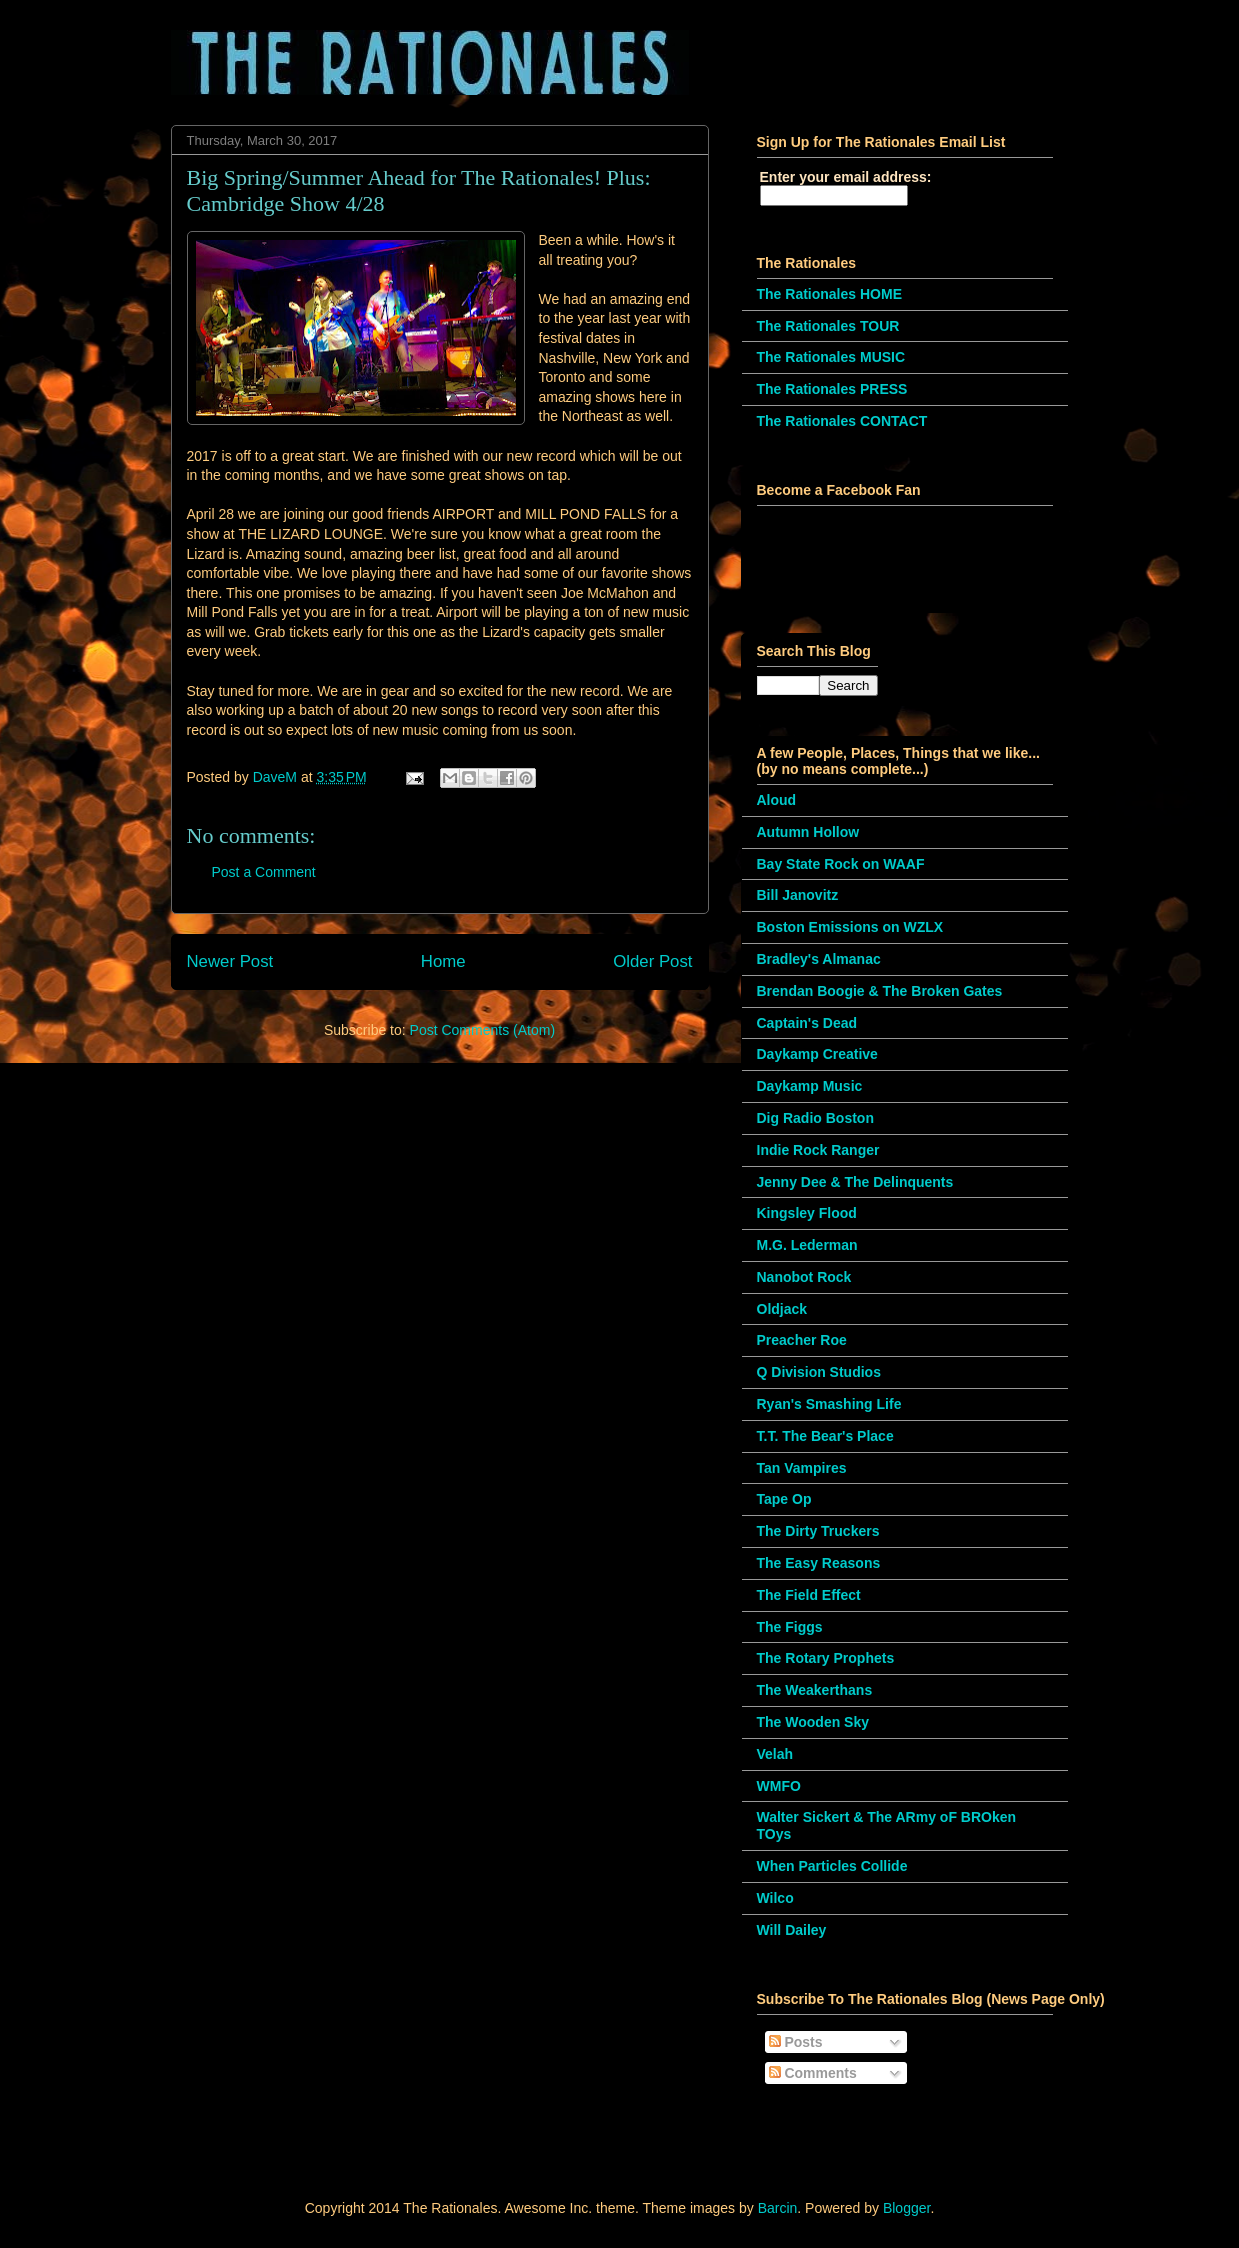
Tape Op (784, 1499)
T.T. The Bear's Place (825, 1436)
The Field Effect (809, 1595)
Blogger (906, 2208)
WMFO (779, 1786)
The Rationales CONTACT (842, 421)
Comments (813, 2073)
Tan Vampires (802, 1468)
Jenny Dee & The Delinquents (855, 1182)
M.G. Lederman (807, 1245)
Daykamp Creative (817, 1054)
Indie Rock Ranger (818, 1150)
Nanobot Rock (804, 1277)
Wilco (775, 1898)
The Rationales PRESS (832, 389)
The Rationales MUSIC (831, 357)
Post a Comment (264, 872)
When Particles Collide (832, 1866)
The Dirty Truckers (818, 1531)
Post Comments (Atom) (482, 1030)
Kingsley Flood (807, 1213)
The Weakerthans (815, 1690)
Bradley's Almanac (819, 959)
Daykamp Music (810, 1086)
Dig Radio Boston (815, 1118)
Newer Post (230, 961)
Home (443, 961)
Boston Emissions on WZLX (850, 927)
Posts (796, 2042)
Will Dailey (792, 1930)
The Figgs (790, 1627)
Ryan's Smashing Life (829, 1404)
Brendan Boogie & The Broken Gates (880, 991)
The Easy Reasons (819, 1563)
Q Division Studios (819, 1372)
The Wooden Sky (813, 1722)
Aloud (777, 800)
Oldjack (782, 1309)
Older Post (652, 961)
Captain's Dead (807, 1023)
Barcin (778, 2208)
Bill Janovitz (798, 895)
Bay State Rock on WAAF (841, 864)
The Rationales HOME (829, 294)
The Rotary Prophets (826, 1658)
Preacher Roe (802, 1340)
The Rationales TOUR (828, 326)
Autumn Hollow (808, 832)
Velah (775, 1754)
